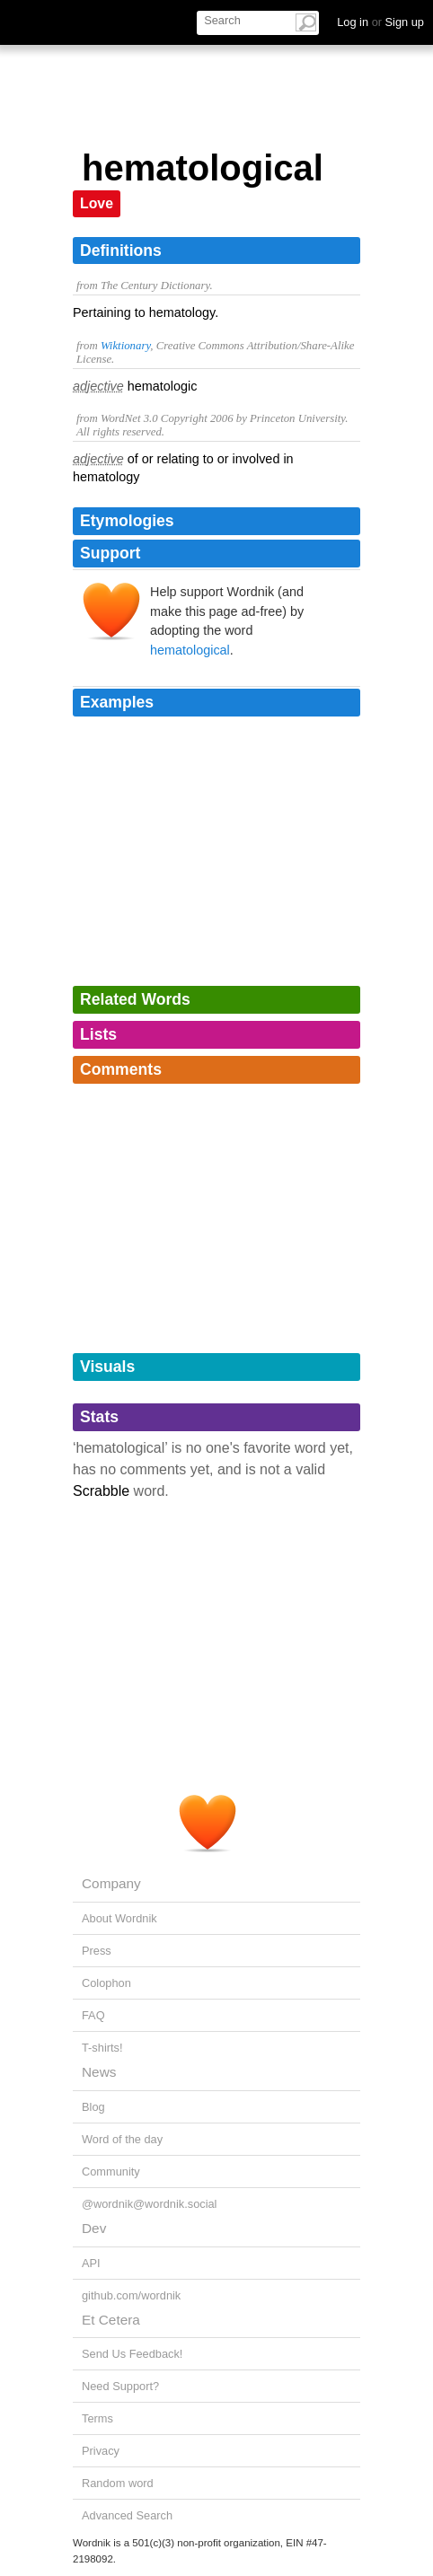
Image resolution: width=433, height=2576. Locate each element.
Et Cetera (111, 2319)
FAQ (93, 2015)
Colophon (106, 1983)
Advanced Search (127, 2515)
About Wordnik (119, 1918)
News (99, 2071)
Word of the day (122, 2139)
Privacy (100, 2450)
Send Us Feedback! (132, 2354)
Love (96, 203)
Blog (93, 2107)
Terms (97, 2418)
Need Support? (120, 2386)
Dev (94, 2228)
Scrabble (101, 1491)
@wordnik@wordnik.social (149, 2204)
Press (96, 1950)
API (91, 2263)
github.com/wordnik (131, 2295)
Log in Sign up (380, 22)
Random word (118, 2483)
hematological (190, 650)
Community (111, 2171)
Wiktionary (125, 345)
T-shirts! (102, 2047)
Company (111, 1883)
